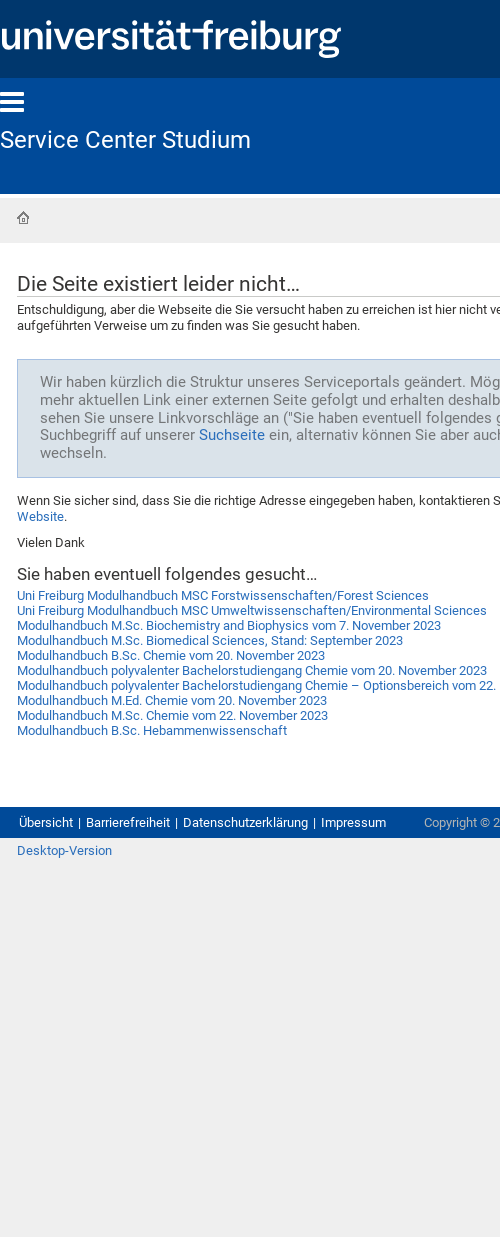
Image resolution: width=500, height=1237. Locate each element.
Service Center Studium (125, 140)
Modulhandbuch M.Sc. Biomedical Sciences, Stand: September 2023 (210, 640)
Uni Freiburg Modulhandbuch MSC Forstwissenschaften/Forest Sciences (223, 595)
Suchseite (232, 435)
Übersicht (46, 822)
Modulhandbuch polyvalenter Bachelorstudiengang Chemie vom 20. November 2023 (252, 670)
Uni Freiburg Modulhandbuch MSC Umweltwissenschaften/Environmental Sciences (252, 610)
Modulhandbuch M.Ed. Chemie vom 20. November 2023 (172, 700)
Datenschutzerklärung (245, 822)
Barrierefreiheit (128, 822)
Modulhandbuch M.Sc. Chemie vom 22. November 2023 (172, 715)
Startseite (23, 218)
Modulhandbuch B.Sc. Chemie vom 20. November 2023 (171, 655)
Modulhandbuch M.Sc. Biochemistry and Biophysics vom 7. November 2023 (229, 625)
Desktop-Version (64, 850)
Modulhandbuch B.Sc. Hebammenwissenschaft (152, 730)
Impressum (353, 822)
